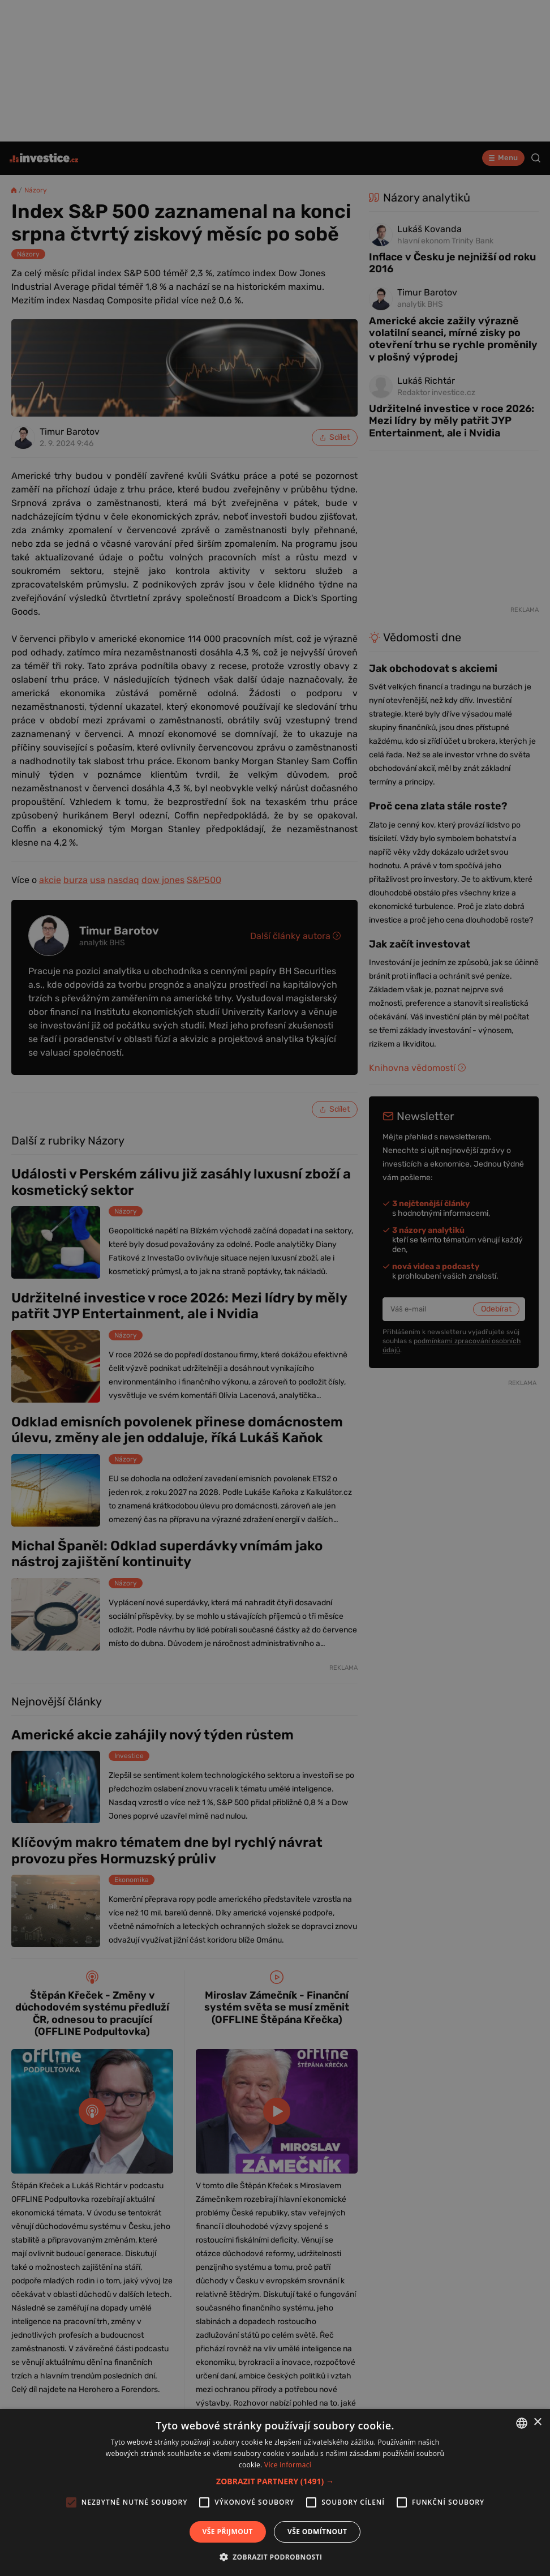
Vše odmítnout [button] (317, 2531)
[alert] (275, 1288)
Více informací (287, 2465)
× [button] (537, 2422)
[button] (275, 2481)
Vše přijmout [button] (228, 2531)
